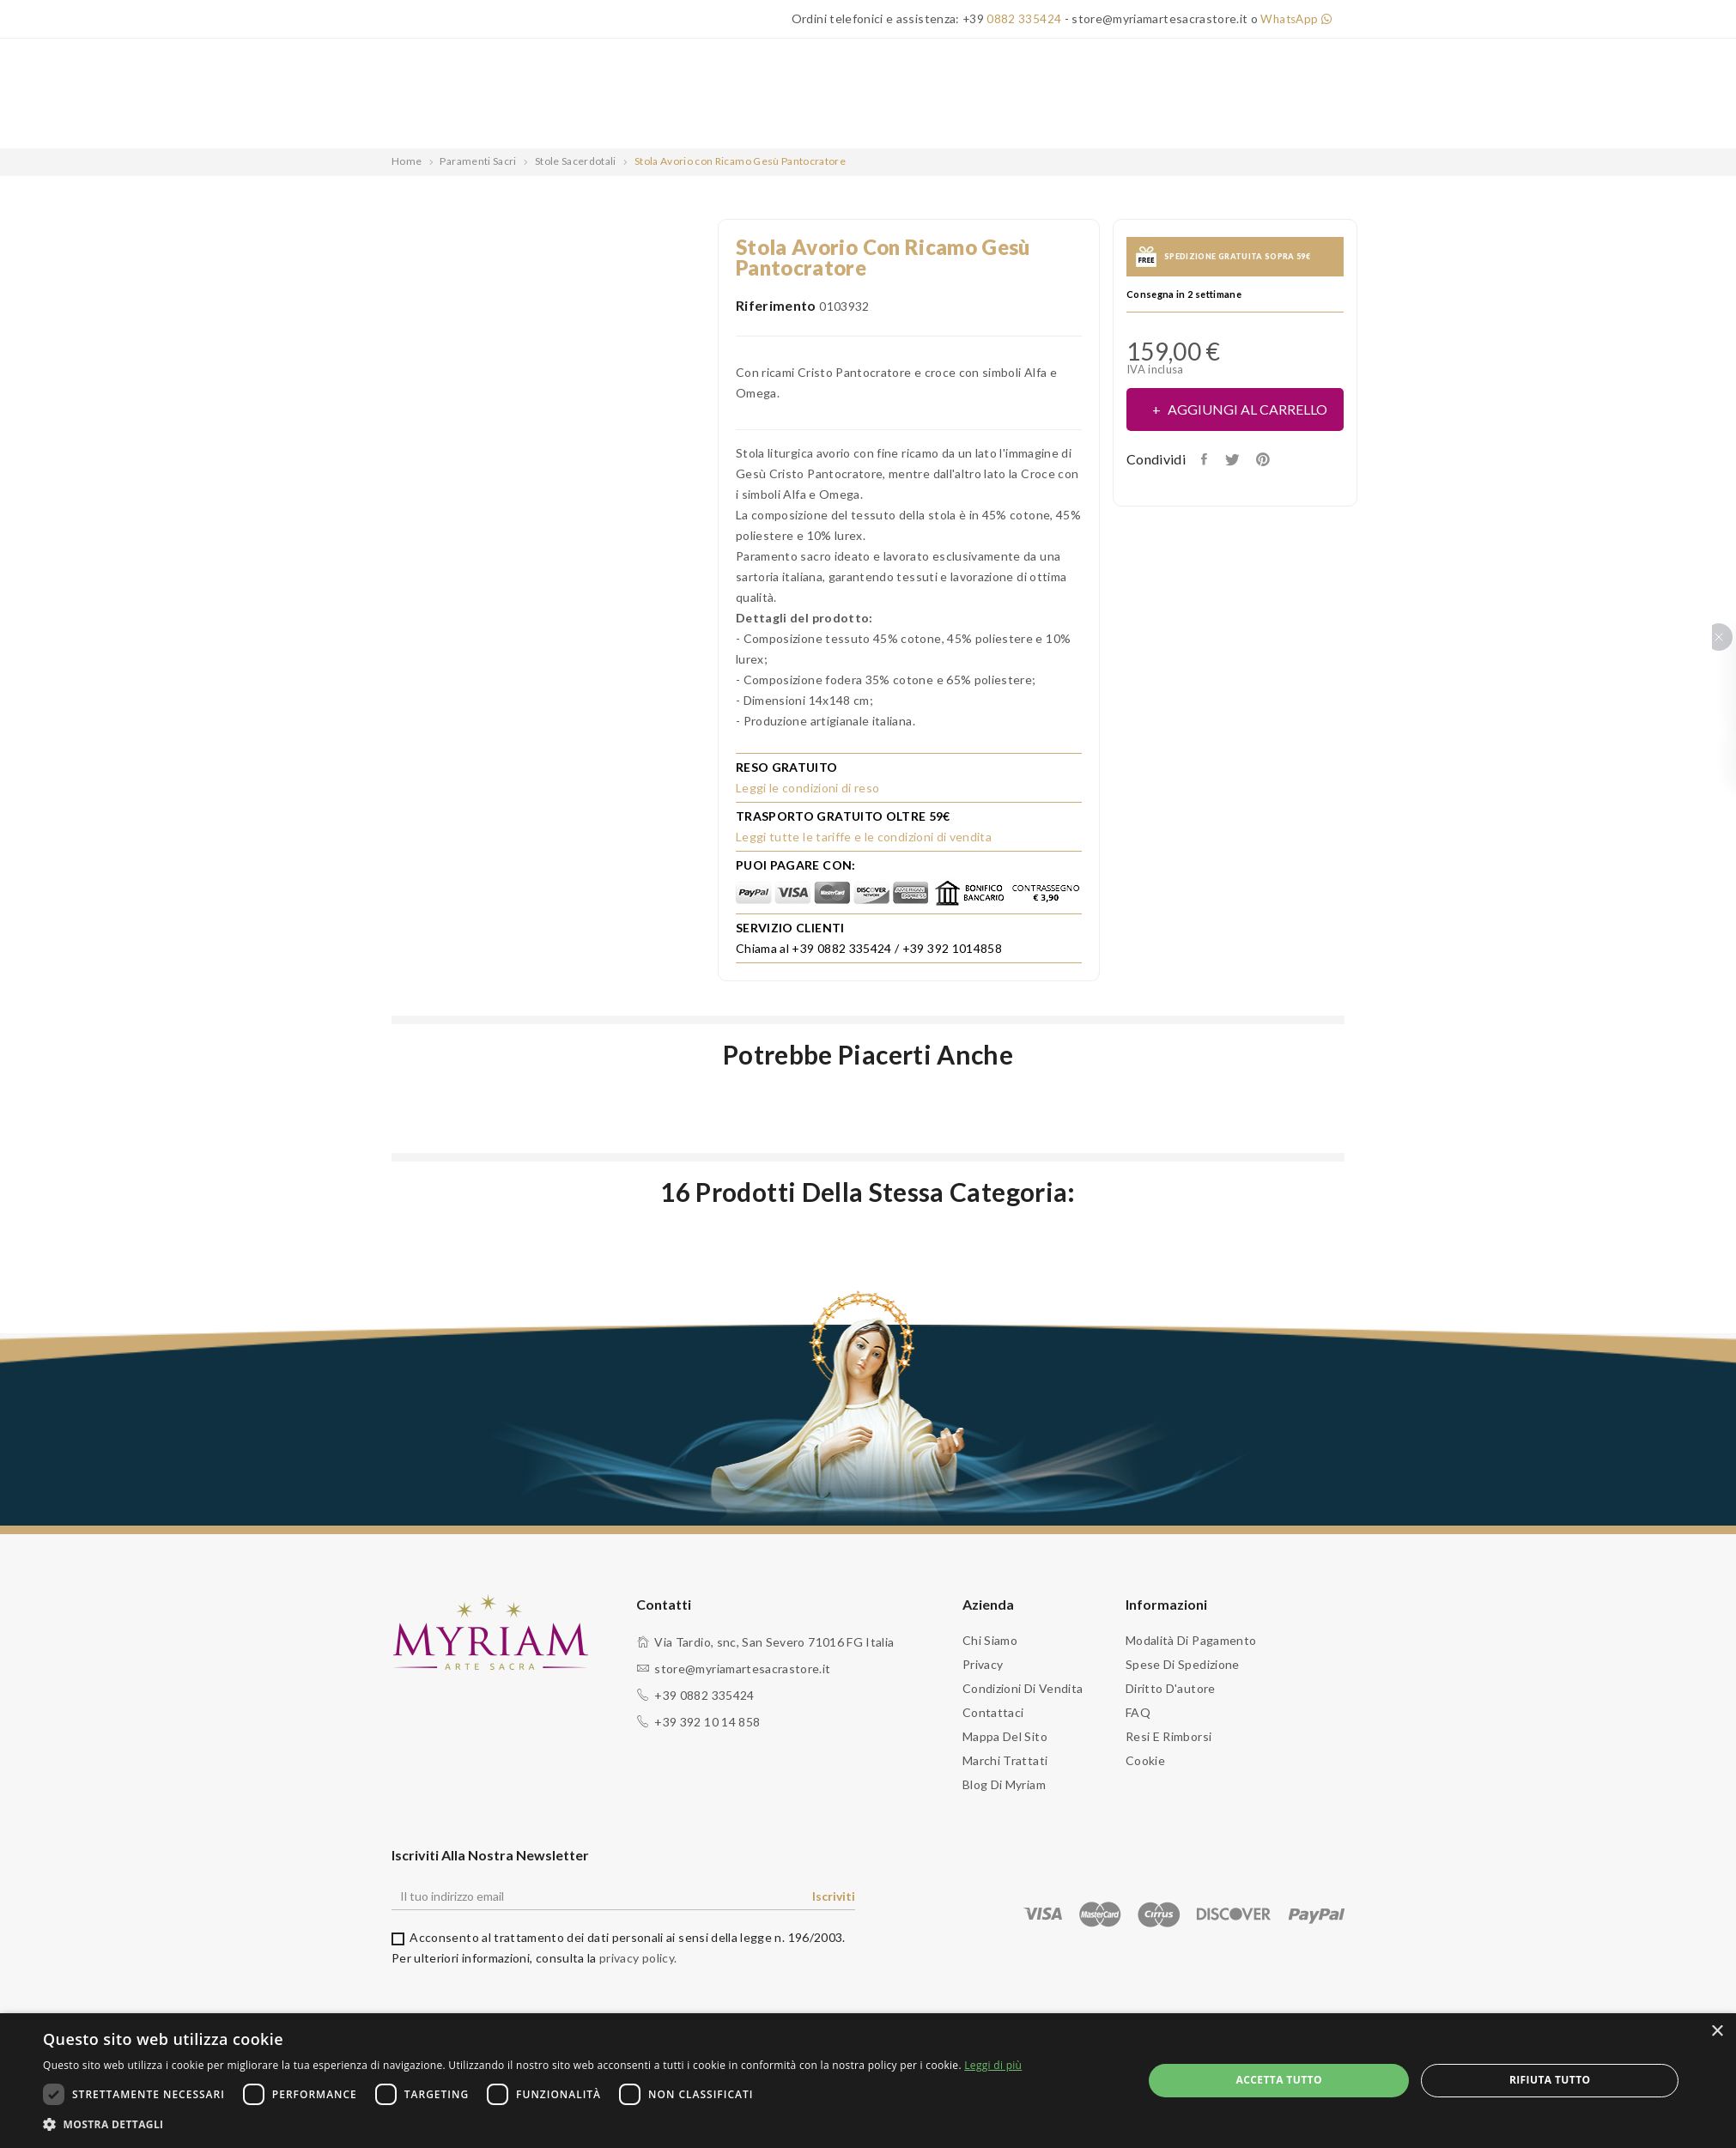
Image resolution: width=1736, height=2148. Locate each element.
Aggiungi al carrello (1246, 409)
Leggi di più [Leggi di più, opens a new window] (993, 2065)
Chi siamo (989, 1640)
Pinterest (1272, 459)
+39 (1008, 18)
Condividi (1207, 459)
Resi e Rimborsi (1168, 1736)
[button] (532, 2125)
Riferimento (776, 305)
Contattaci (993, 1712)
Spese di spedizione (1183, 1664)
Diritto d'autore (1171, 1688)
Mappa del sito (1004, 1736)
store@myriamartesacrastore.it (742, 1668)
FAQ (1138, 1712)
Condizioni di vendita (1022, 1688)
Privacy (982, 1664)
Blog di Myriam (1004, 1784)
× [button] (1716, 2031)
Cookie (1145, 1760)
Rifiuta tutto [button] (1550, 2079)
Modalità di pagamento (1191, 1640)
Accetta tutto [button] (1279, 2079)
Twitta (1237, 459)
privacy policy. (638, 1958)
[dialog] (868, 2080)
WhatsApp (1294, 18)
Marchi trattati (1004, 1760)
